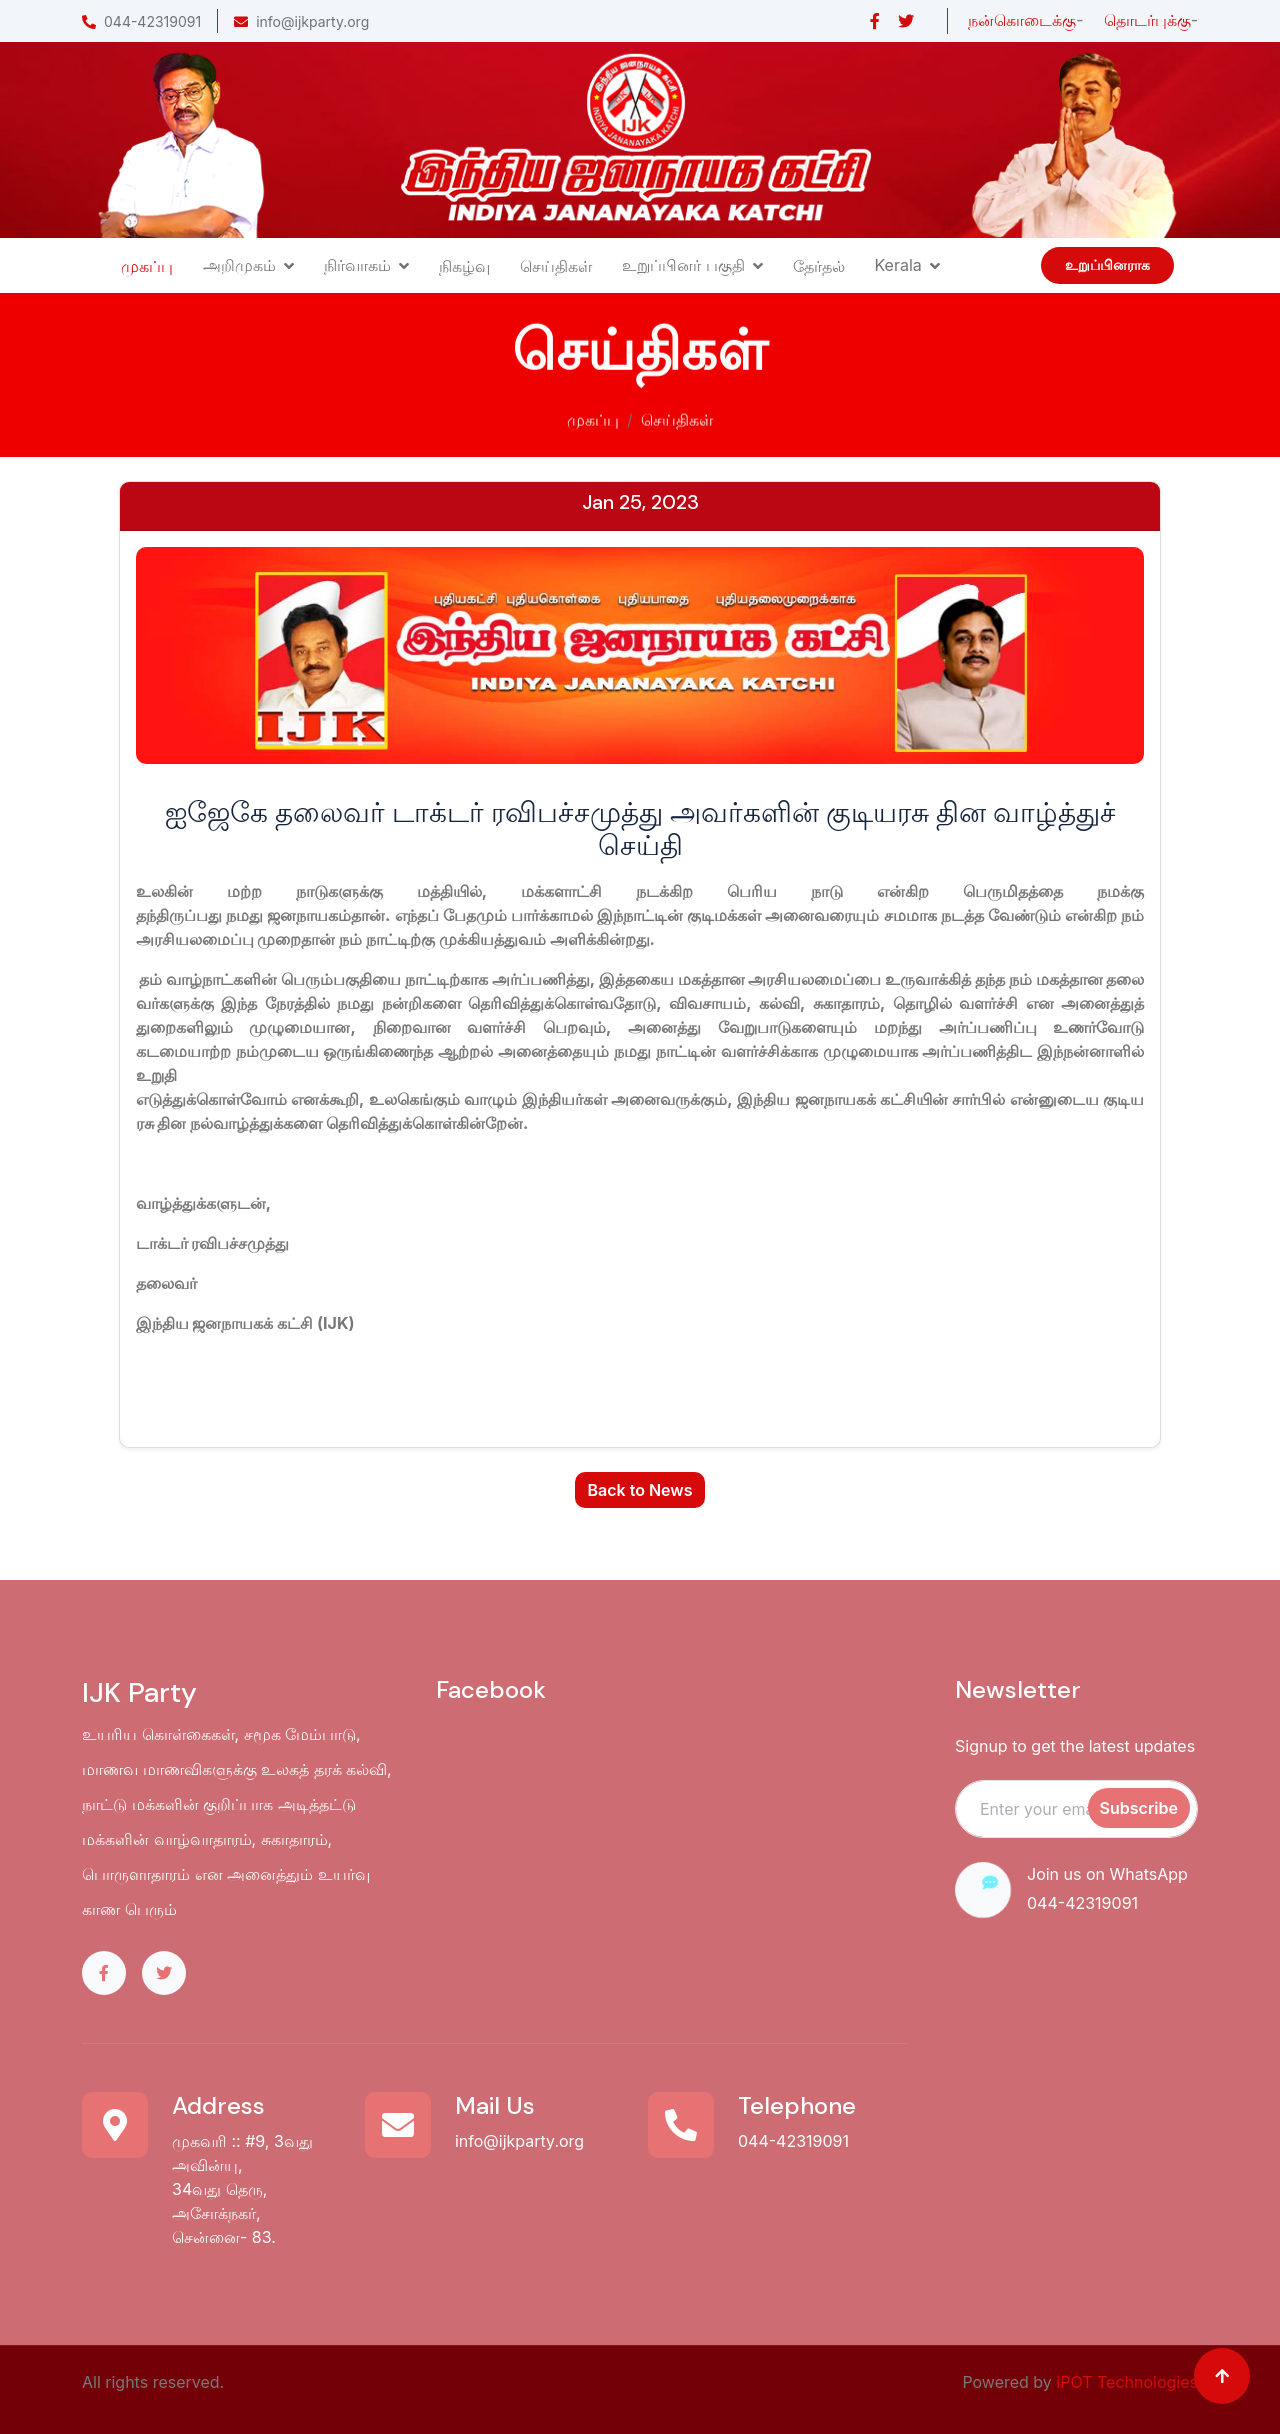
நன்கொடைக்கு (1022, 20)
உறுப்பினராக (1107, 265)
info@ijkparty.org (301, 21)
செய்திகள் (556, 266)
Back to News (639, 1490)
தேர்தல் (819, 266)
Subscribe (1139, 1808)
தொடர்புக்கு (1147, 20)
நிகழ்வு (464, 266)
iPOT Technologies (1127, 2382)
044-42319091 (141, 21)
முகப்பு (147, 266)
